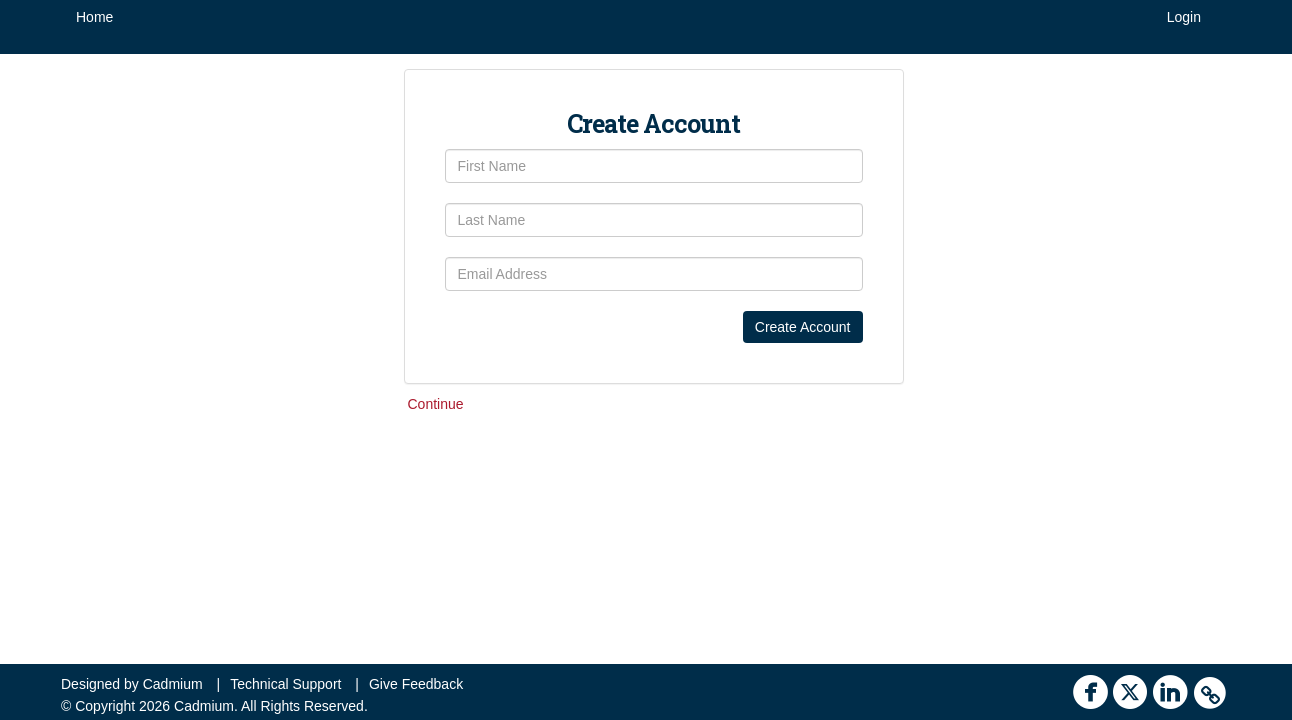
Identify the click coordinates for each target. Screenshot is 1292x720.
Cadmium (173, 684)
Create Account (803, 327)
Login (1184, 17)
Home (94, 17)
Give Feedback (416, 684)
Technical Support (285, 684)
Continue (436, 404)
